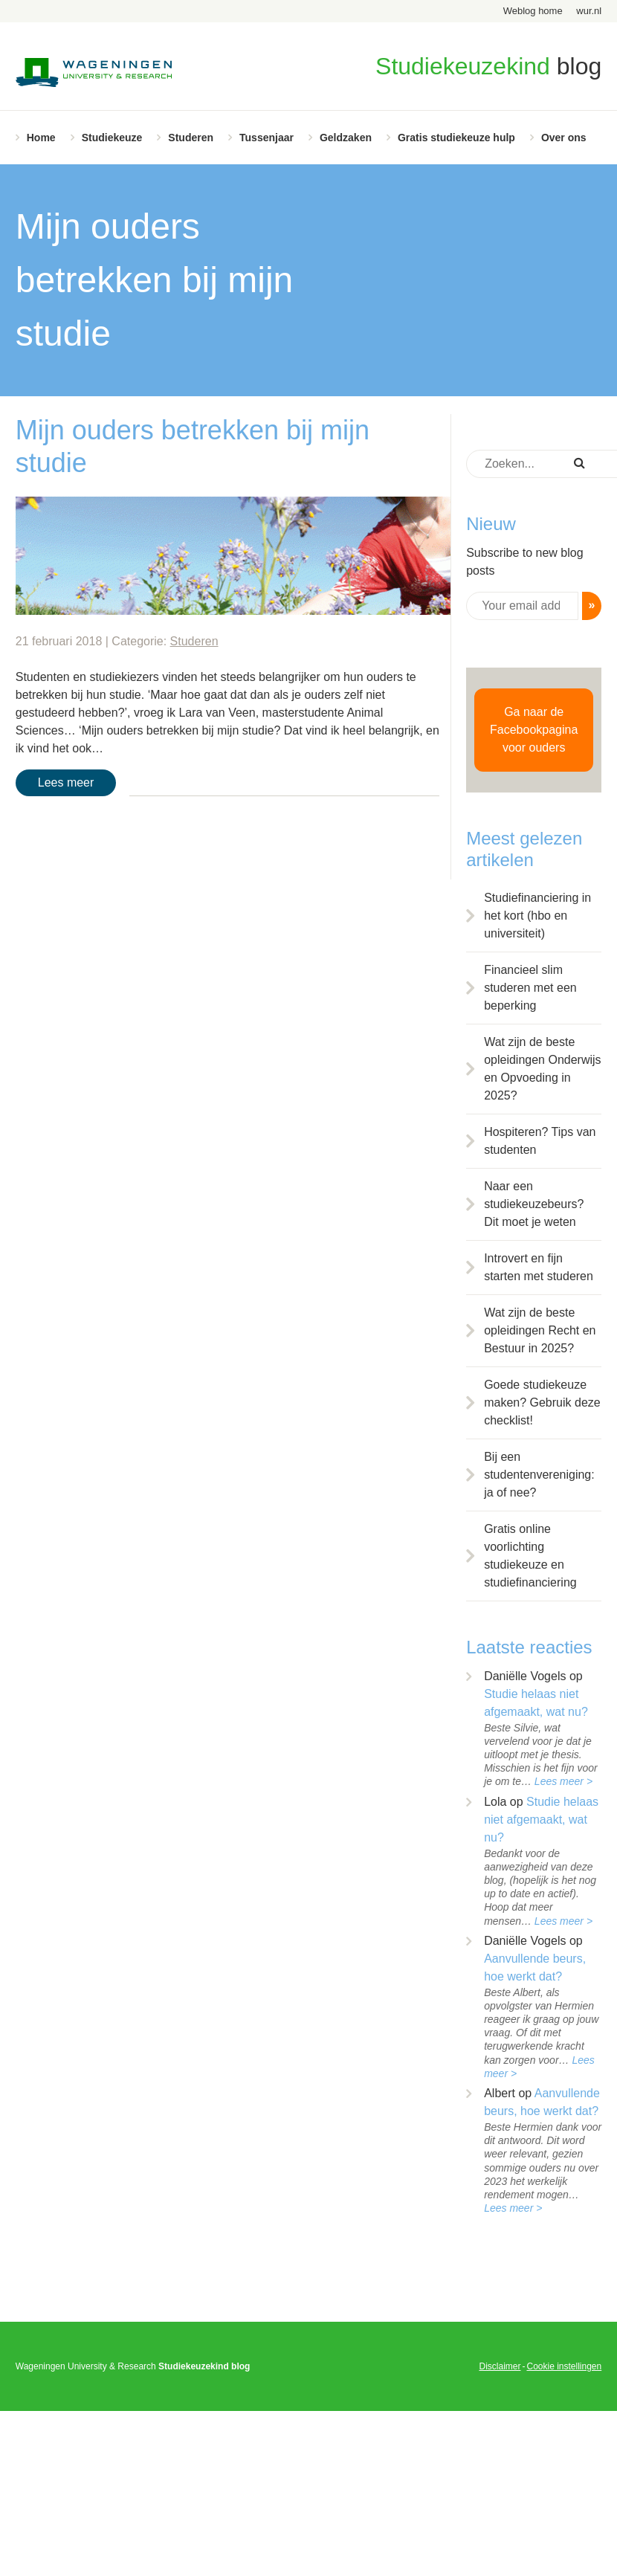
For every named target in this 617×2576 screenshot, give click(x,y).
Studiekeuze (112, 137)
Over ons (564, 137)
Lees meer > (563, 1781)
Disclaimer (499, 2366)
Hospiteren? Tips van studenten (539, 1141)
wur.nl (588, 10)
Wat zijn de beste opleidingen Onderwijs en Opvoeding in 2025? (542, 1069)
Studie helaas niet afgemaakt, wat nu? (541, 1819)
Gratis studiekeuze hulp (456, 137)
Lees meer (66, 782)
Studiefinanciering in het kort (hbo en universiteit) (537, 915)
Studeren (190, 137)
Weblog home (533, 10)
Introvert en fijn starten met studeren (538, 1267)
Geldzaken (346, 137)
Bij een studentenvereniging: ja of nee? (539, 1474)
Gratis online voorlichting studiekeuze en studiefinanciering (530, 1556)
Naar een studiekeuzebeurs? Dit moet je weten (534, 1204)
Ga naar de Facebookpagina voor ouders (534, 730)
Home (41, 137)
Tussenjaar (266, 137)
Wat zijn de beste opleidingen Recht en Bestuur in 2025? (539, 1330)
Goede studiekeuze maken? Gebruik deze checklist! (542, 1402)
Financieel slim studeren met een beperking (530, 987)
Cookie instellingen (563, 2366)
